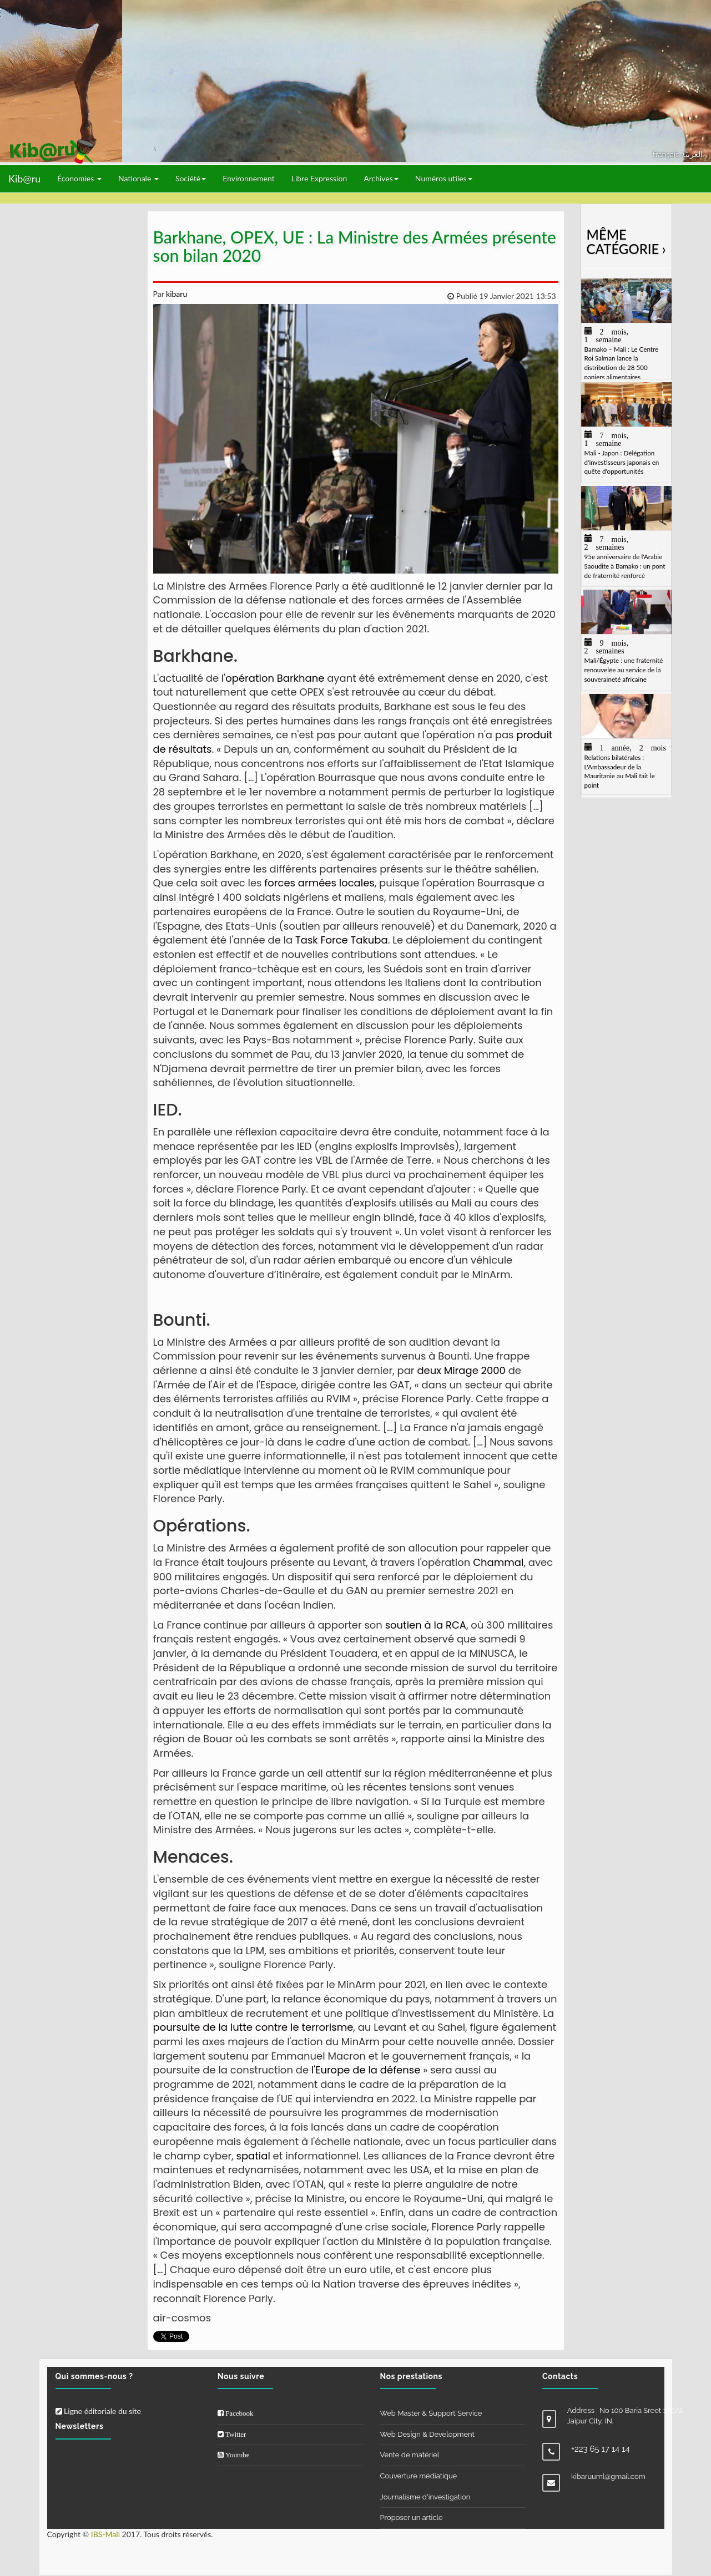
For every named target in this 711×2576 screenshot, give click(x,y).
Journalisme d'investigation (425, 2497)
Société (190, 178)
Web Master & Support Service (431, 2413)
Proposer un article (411, 2517)
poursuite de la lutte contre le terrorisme (253, 2027)
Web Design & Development (427, 2434)
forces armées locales (318, 883)
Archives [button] (381, 178)
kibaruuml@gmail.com (608, 2476)
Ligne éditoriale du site (98, 2411)
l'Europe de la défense (365, 2070)
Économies (79, 178)
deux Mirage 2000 (461, 1370)
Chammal (498, 1562)
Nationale (138, 178)
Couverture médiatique (418, 2476)
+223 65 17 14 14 (600, 2449)
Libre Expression (319, 178)
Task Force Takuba (340, 940)
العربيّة (692, 154)
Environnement (249, 178)
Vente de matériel (410, 2455)
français (667, 154)
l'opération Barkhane (272, 678)
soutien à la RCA (425, 1625)
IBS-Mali (105, 2534)
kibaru (175, 293)
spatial (253, 2156)
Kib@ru (24, 179)
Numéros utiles (443, 178)
